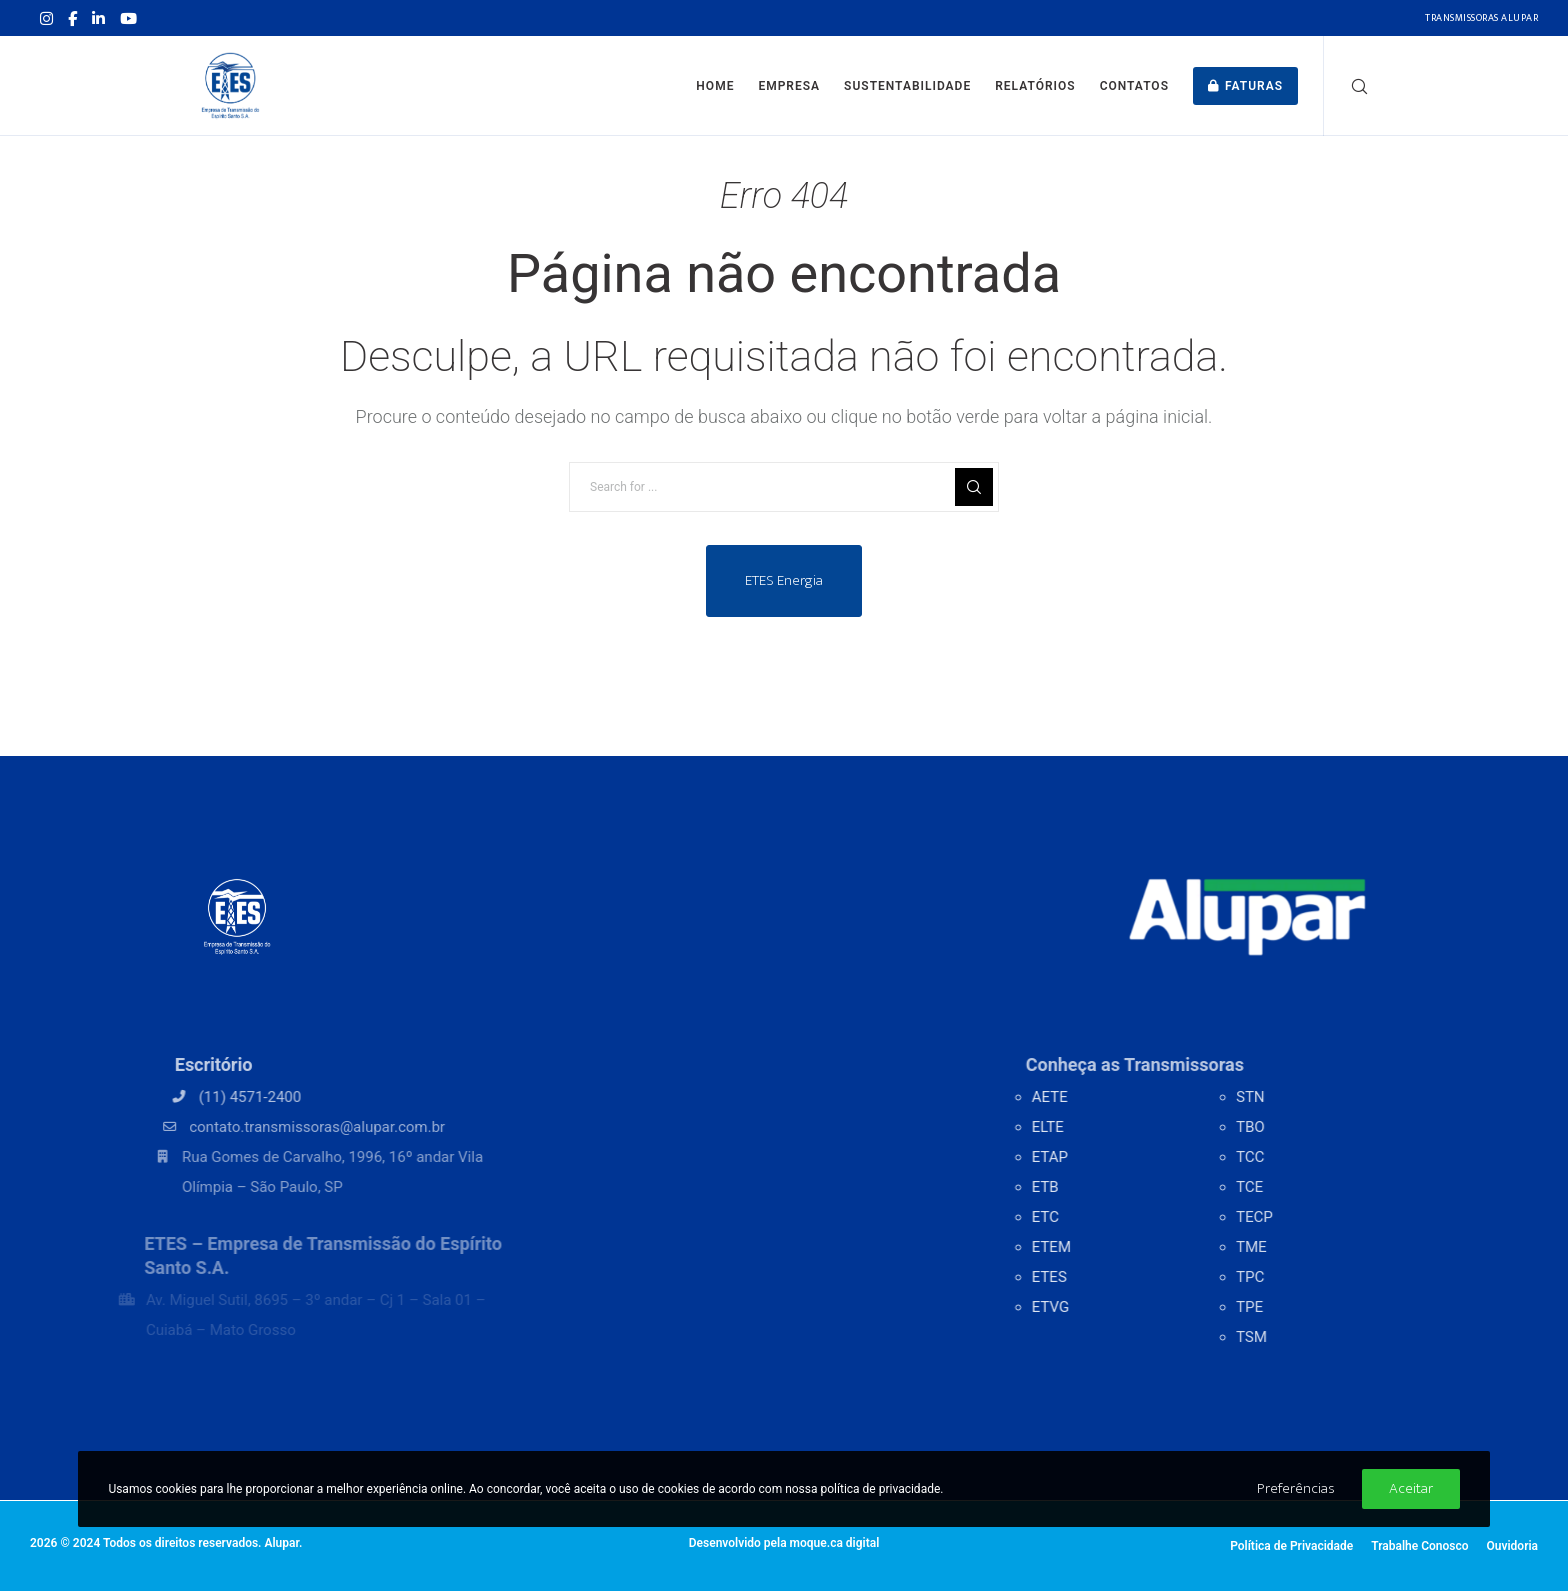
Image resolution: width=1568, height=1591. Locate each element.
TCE (1297, 1187)
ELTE (1088, 1127)
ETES (1089, 1277)
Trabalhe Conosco (1419, 1546)
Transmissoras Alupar (1481, 18)
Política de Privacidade (1291, 1546)
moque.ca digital (835, 1543)
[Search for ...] (784, 487)
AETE (1090, 1097)
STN (1298, 1097)
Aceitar (1411, 1488)
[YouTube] (128, 18)
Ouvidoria (1512, 1546)
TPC (1298, 1277)
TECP (1302, 1217)
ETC (1085, 1217)
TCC (1298, 1157)
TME (1299, 1247)
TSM (1299, 1337)
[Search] (1346, 86)
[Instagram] (46, 18)
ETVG (1090, 1307)
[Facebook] (72, 18)
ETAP (1090, 1157)
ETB (1085, 1187)
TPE (1297, 1307)
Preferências (1296, 1488)
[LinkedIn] (98, 18)
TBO (1298, 1127)
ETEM (1091, 1247)
